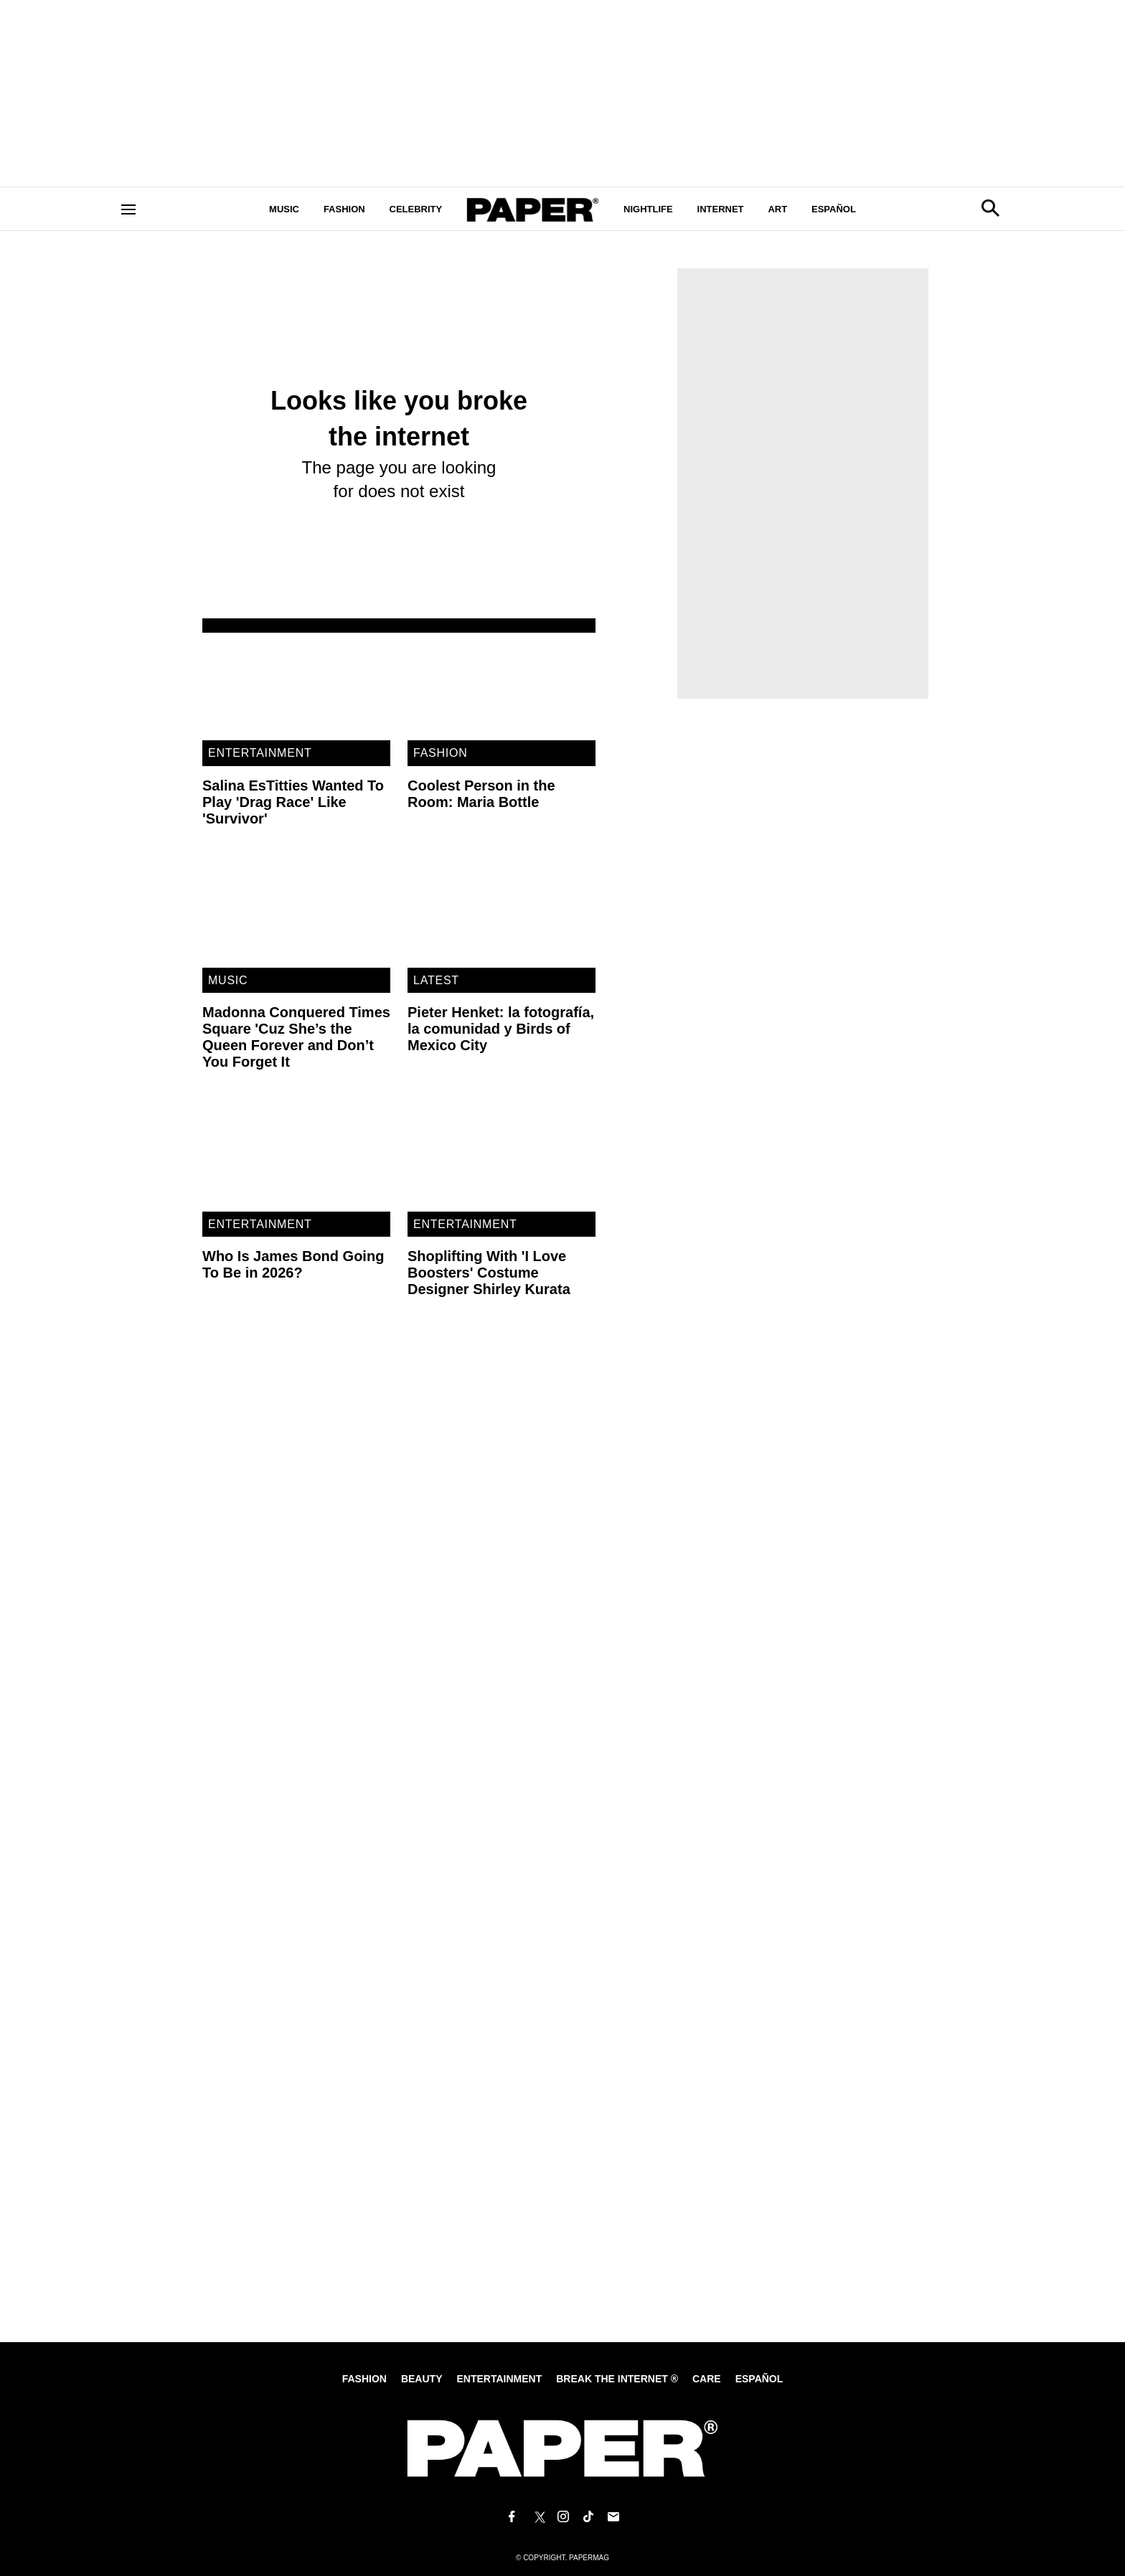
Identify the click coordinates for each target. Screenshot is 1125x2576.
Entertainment (260, 753)
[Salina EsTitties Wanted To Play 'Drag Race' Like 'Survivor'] (296, 687)
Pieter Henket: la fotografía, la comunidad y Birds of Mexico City (501, 1028)
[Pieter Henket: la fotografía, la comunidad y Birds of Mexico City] (502, 915)
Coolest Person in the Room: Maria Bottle (481, 794)
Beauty (422, 2378)
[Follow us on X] (537, 2517)
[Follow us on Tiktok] (588, 2517)
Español (833, 209)
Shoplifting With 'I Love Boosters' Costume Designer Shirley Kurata (489, 1272)
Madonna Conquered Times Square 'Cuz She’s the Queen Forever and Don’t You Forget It (296, 1037)
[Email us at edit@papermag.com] (613, 2517)
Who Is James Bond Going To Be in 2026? (293, 1264)
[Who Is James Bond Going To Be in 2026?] (296, 1158)
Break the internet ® (617, 2378)
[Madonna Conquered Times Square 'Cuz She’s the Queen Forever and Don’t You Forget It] (296, 915)
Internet (720, 209)
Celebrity (416, 209)
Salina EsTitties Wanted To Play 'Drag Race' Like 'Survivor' (293, 802)
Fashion (344, 209)
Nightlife (648, 209)
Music (284, 209)
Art (777, 209)
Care (706, 2378)
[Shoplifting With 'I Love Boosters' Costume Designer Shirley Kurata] (502, 1158)
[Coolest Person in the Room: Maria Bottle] (502, 687)
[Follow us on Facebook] (511, 2517)
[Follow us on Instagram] (562, 2517)
